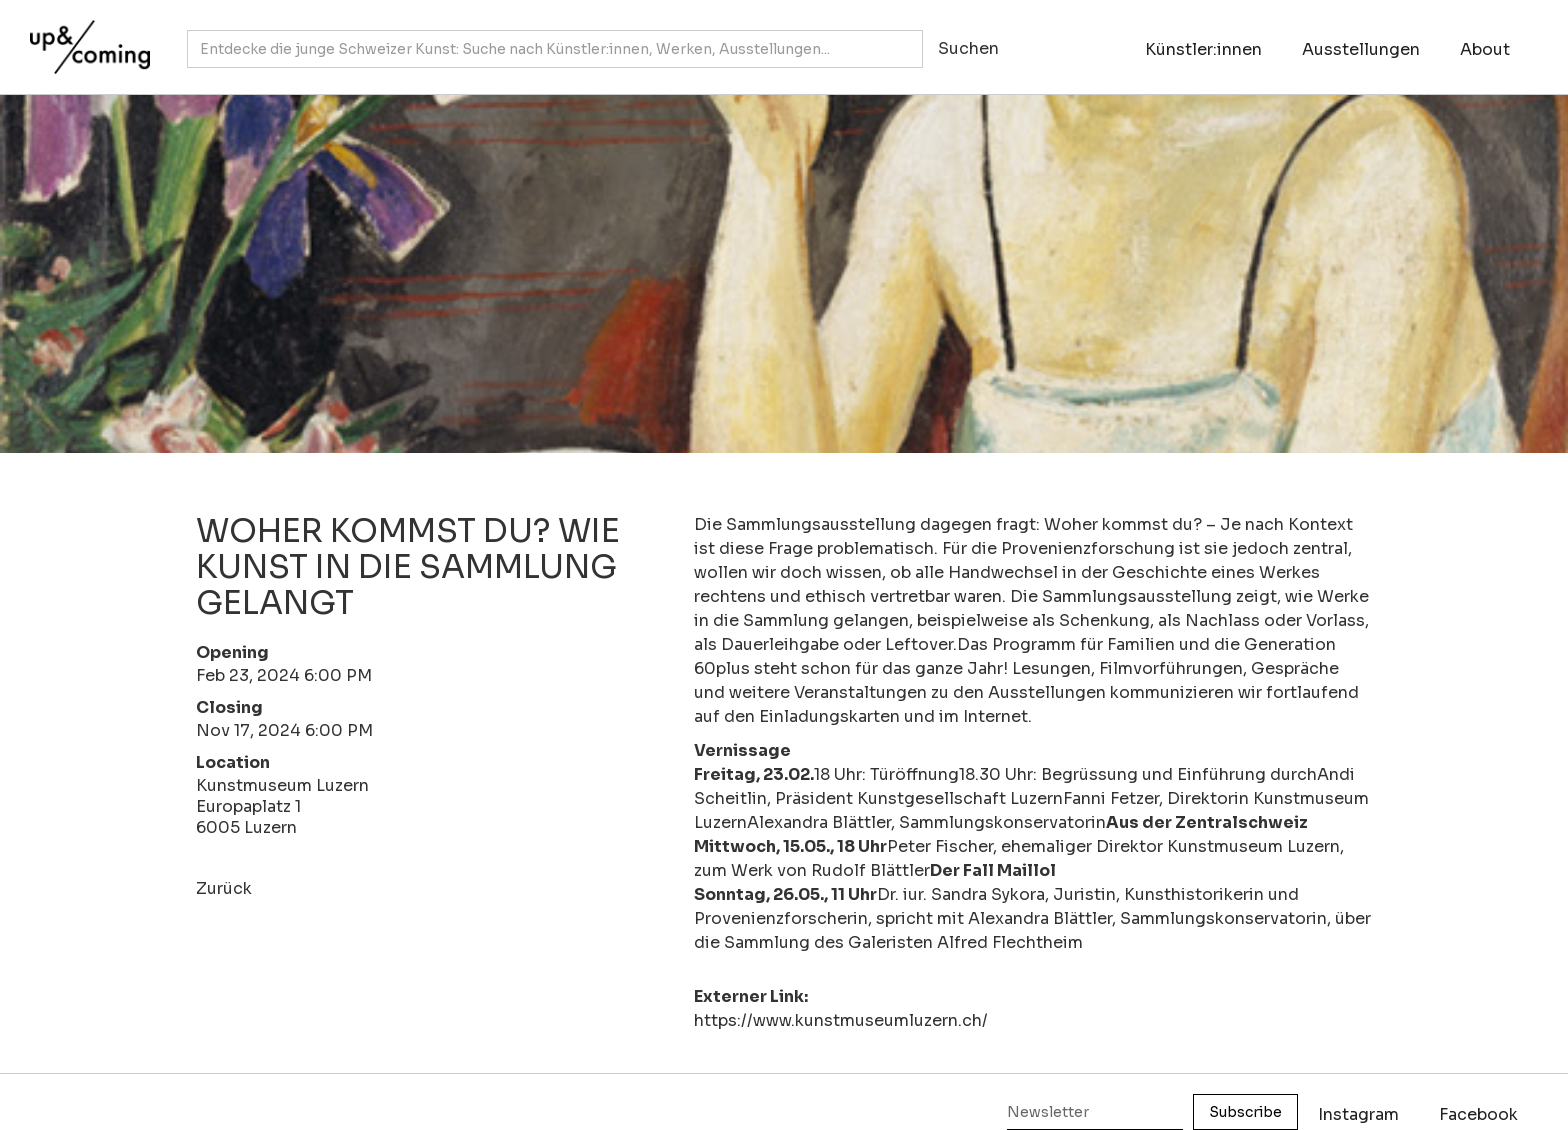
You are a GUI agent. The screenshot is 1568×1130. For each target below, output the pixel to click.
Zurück (224, 888)
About (1485, 49)
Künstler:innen (1203, 49)
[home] (85, 37)
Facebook (1478, 1114)
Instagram (1358, 1114)
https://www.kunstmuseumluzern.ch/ (841, 1020)
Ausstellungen (1361, 49)
